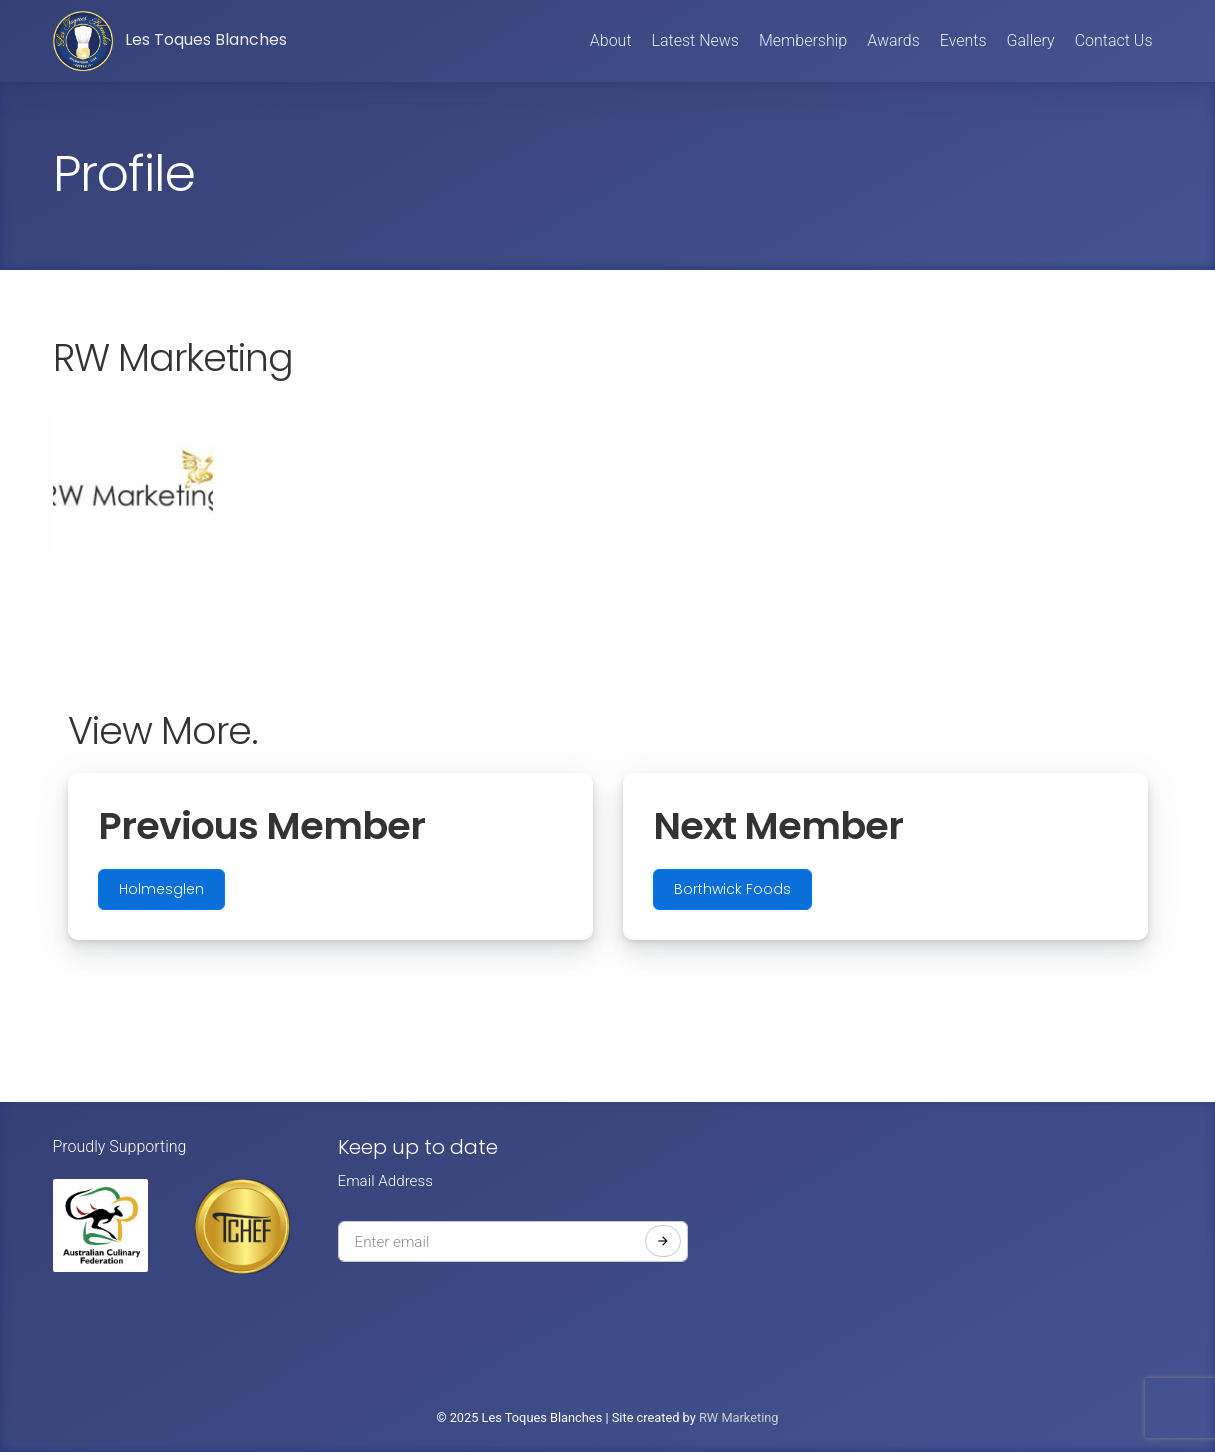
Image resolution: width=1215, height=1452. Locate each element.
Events (963, 40)
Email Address (385, 1181)
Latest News (695, 40)
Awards (893, 40)
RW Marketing (739, 1417)
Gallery (1031, 40)
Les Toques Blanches (170, 41)
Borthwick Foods (732, 889)
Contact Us (1114, 40)
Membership (803, 40)
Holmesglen (161, 889)
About (611, 40)
